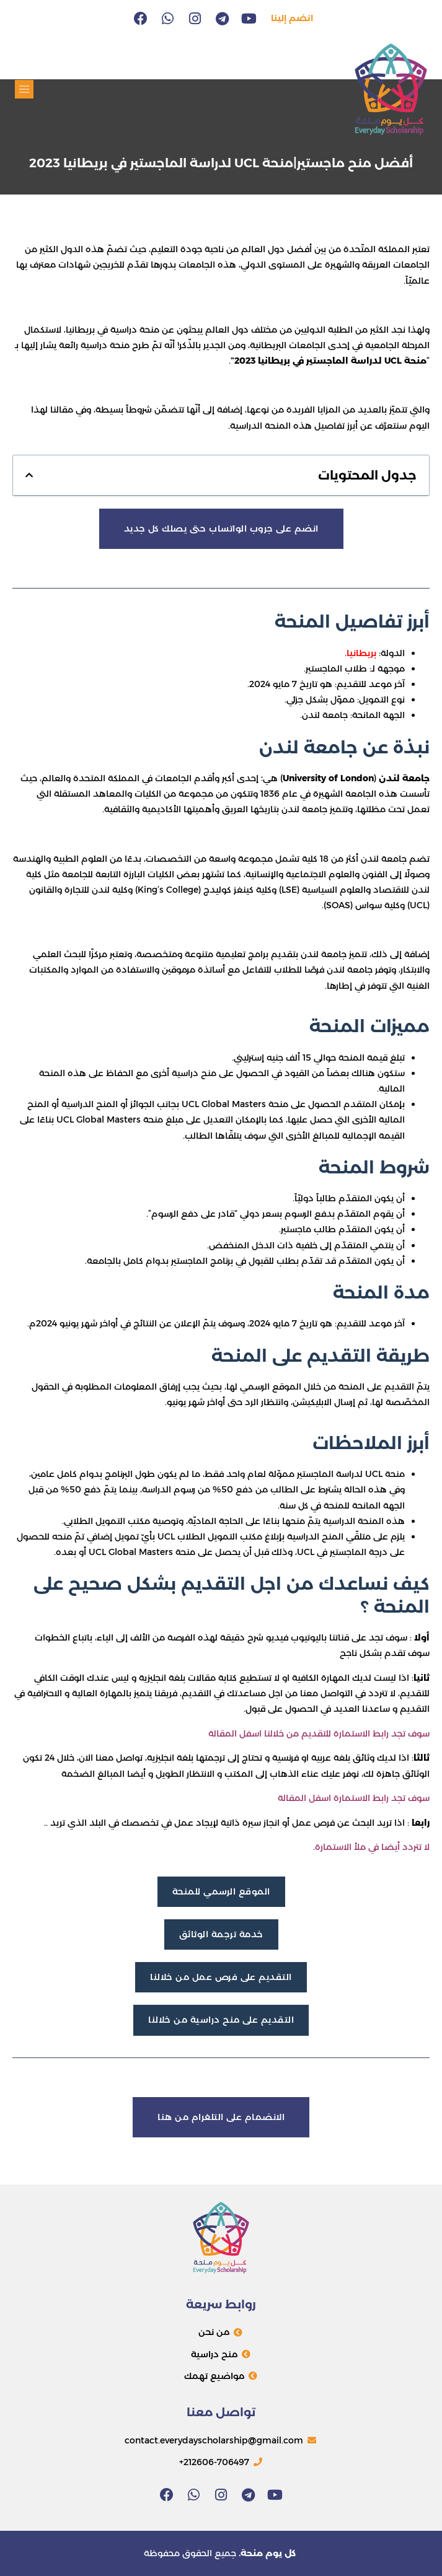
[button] (24, 89)
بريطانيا (361, 653)
